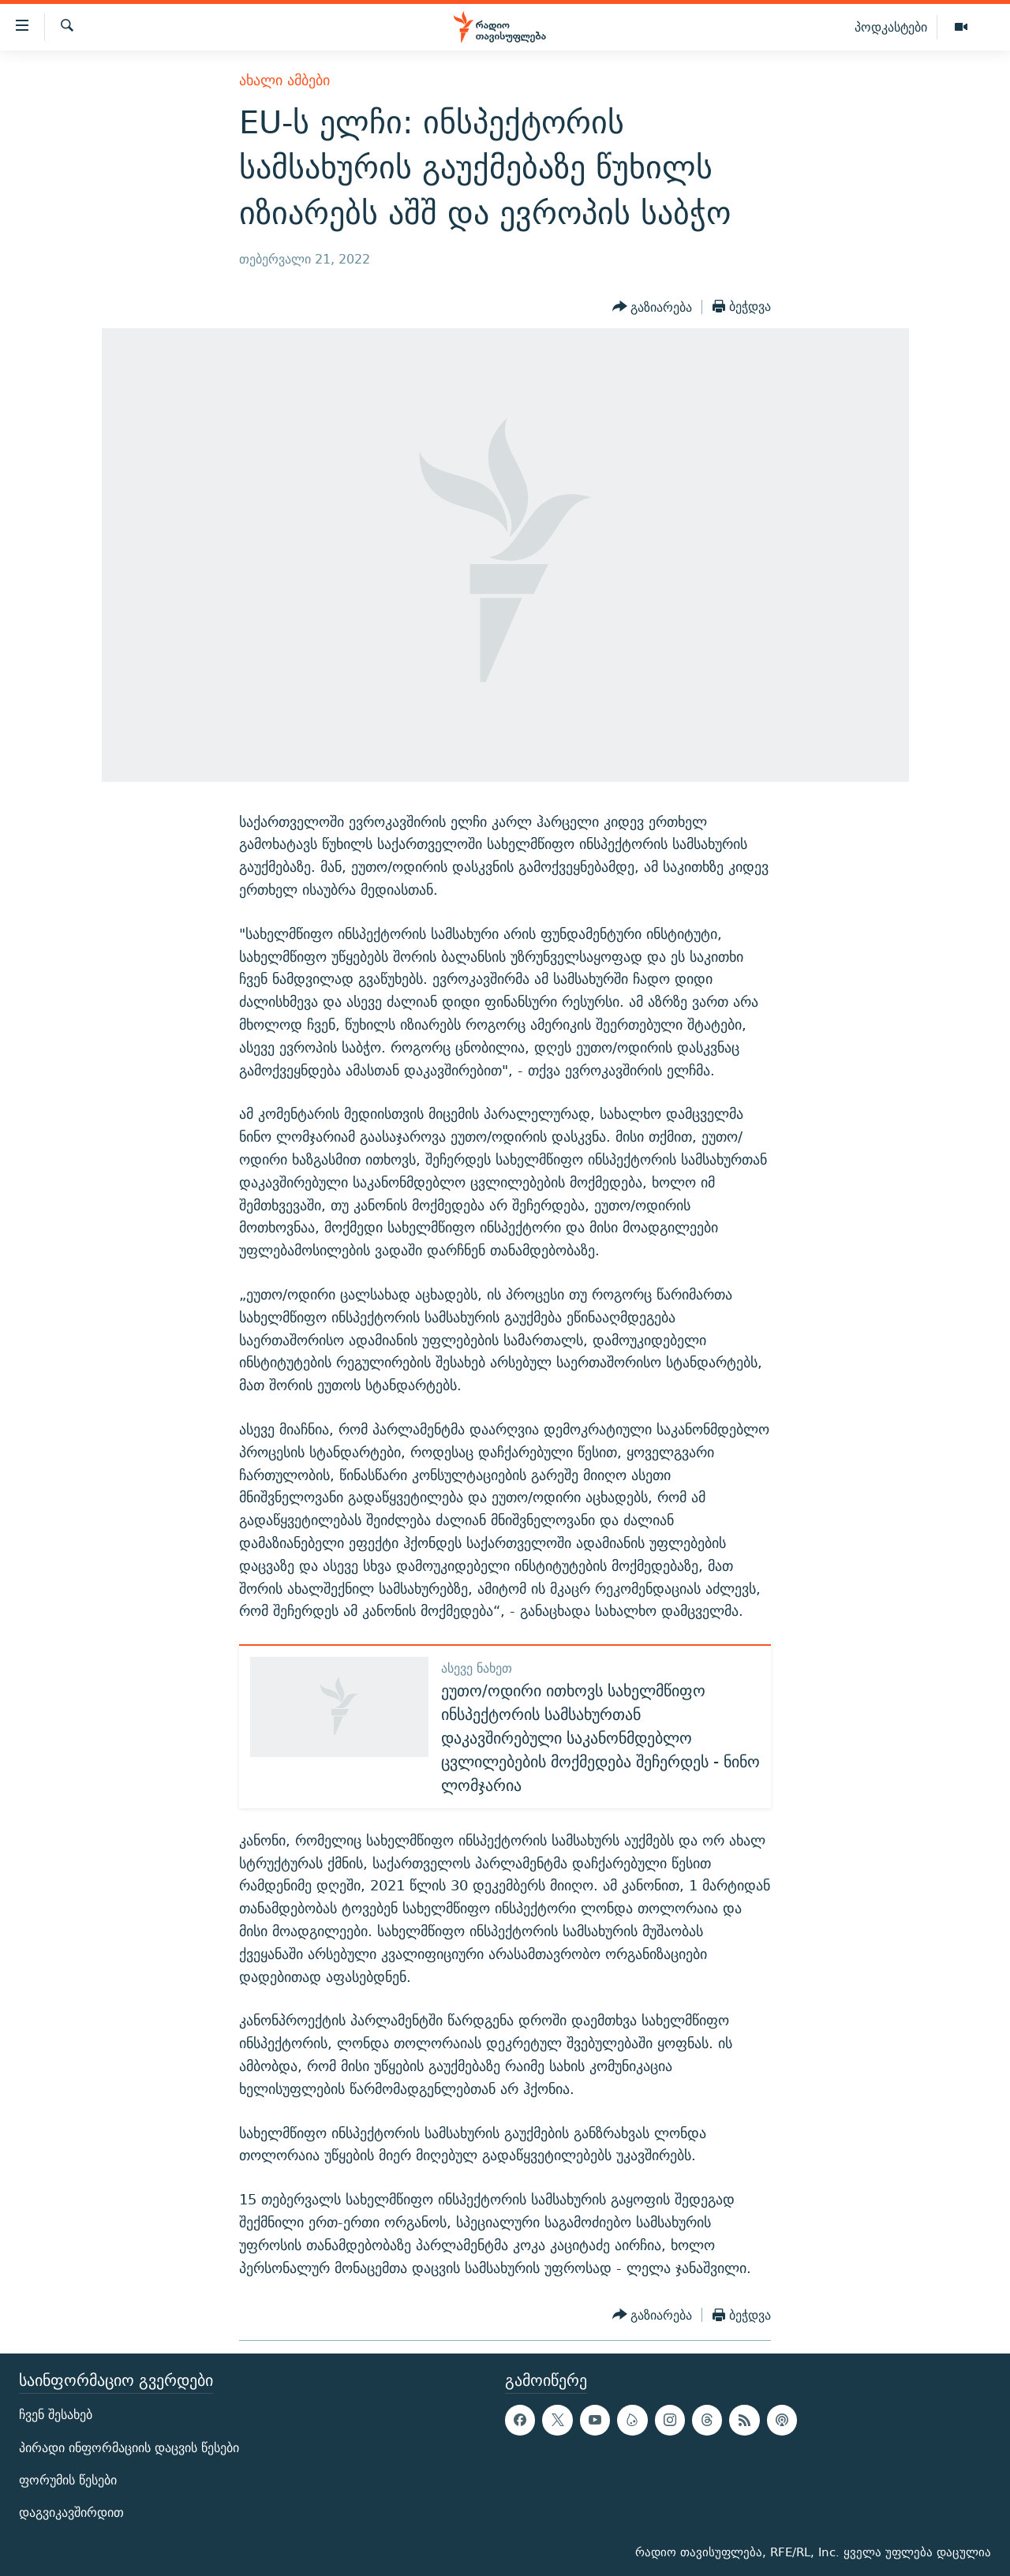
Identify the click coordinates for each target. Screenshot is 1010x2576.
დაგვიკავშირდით (71, 2512)
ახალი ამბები (284, 80)
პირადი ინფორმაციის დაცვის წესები (129, 2448)
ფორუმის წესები (68, 2480)
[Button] (652, 307)
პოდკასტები (891, 27)
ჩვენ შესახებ (55, 2415)
